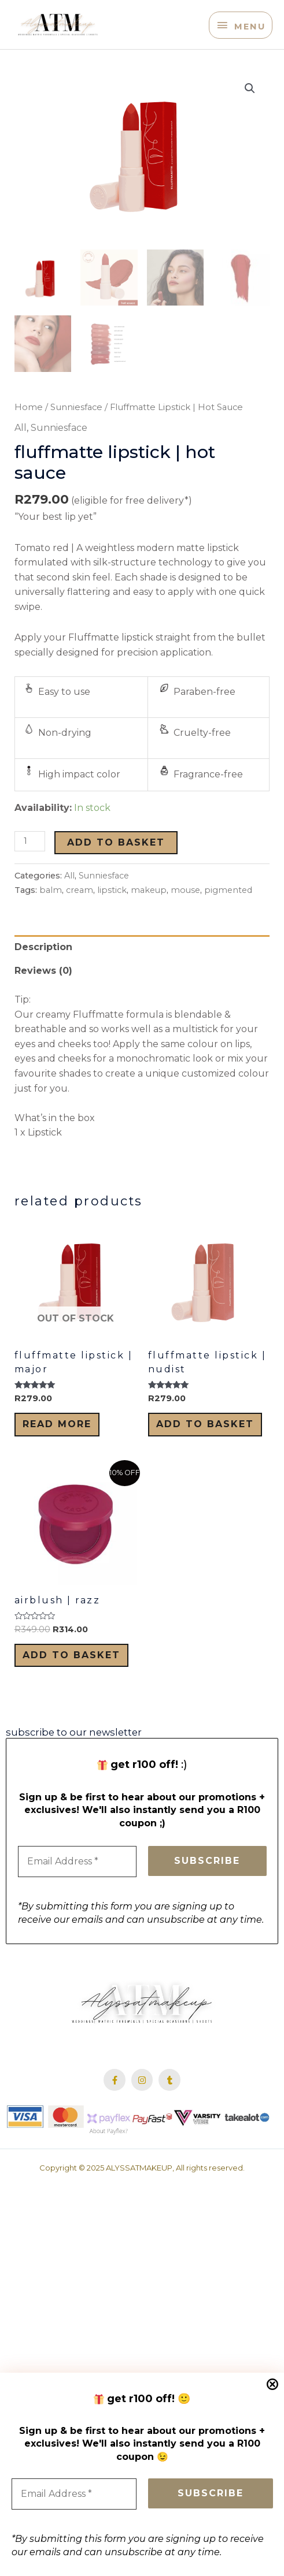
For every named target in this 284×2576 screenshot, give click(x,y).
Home (28, 428)
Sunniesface (76, 428)
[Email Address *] (74, 2494)
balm (50, 912)
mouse (185, 912)
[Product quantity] (29, 863)
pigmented (228, 912)
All (20, 449)
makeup (149, 912)
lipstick (112, 912)
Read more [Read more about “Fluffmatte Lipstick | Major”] (57, 1445)
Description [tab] (43, 968)
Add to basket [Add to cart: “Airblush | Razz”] (71, 1676)
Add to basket (116, 864)
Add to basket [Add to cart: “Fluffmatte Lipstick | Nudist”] (205, 1445)
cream (79, 912)
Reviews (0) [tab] (43, 992)
